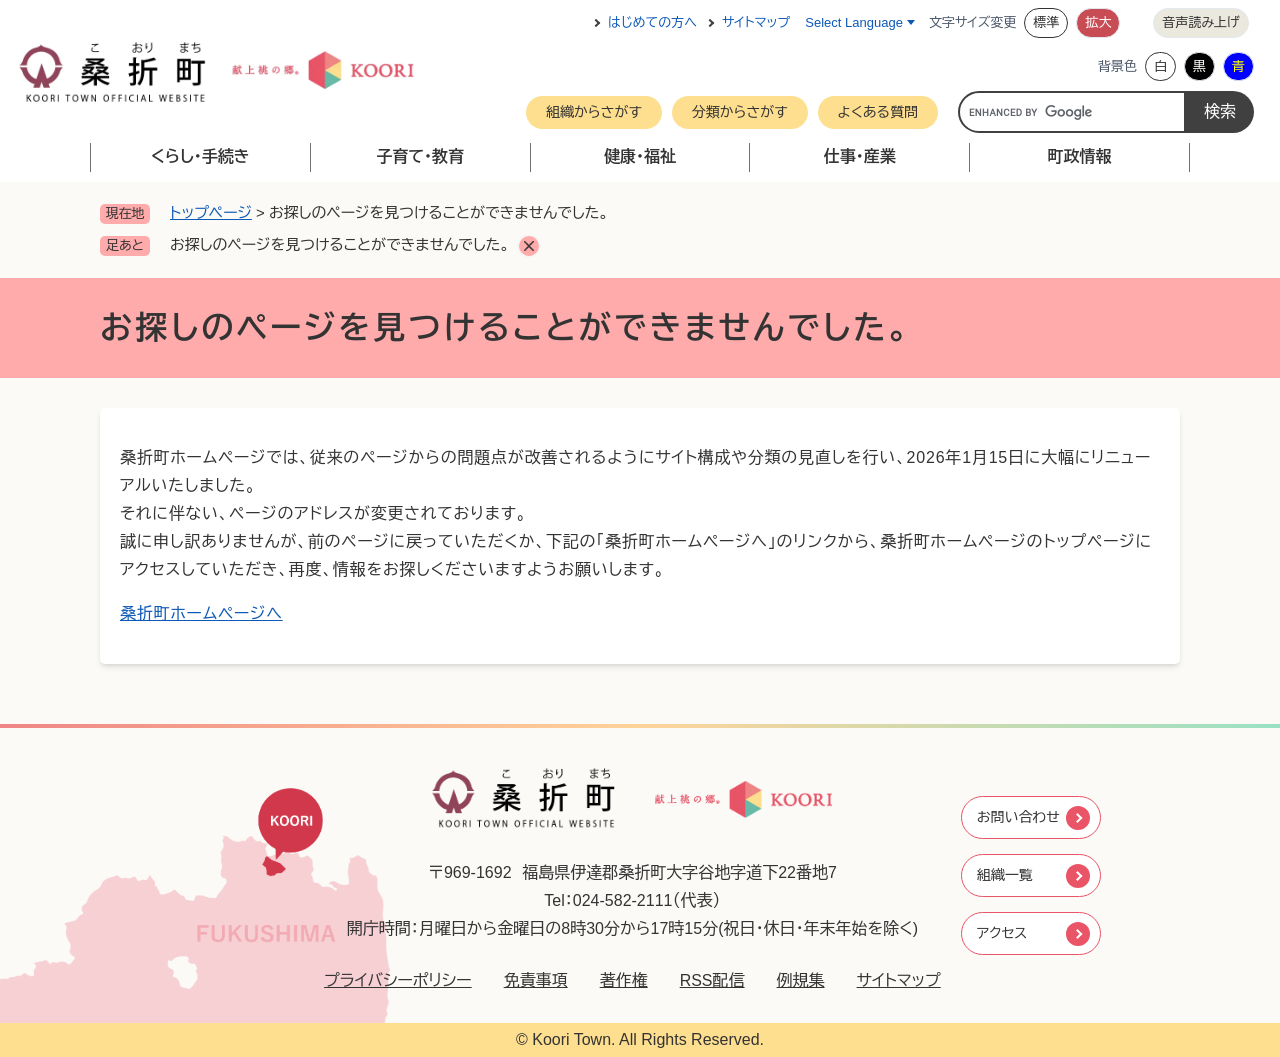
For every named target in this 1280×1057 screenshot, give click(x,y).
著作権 (610, 980)
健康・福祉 (640, 156)
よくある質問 (878, 112)
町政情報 (1080, 156)
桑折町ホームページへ (201, 613)
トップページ (211, 212)
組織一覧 (1005, 875)
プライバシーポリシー (385, 980)
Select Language (854, 22)
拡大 (1098, 22)
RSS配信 (698, 980)
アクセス (1002, 936)
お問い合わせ (1020, 814)
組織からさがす (594, 112)
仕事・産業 (860, 156)
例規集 (787, 980)
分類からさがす (740, 112)
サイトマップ (756, 22)
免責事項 (522, 980)
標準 (1046, 22)
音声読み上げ (1201, 22)
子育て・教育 (420, 156)
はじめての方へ (652, 22)
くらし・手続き (200, 156)
